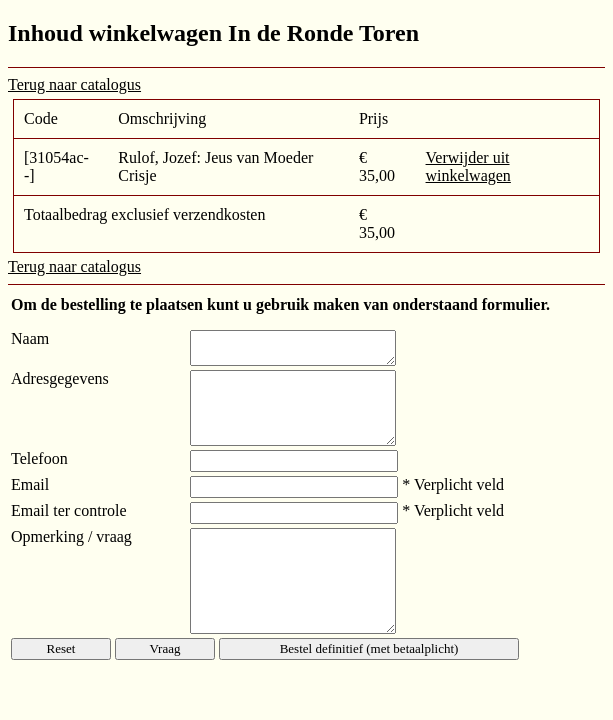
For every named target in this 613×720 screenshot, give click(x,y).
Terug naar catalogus (74, 84)
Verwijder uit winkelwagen (468, 166)
